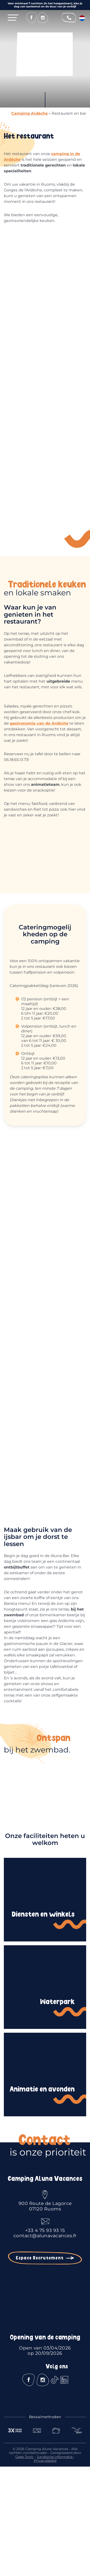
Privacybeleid (45, 2460)
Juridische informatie (55, 2457)
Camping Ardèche (29, 113)
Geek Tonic (24, 2457)
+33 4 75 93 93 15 (45, 2230)
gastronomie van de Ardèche (39, 723)
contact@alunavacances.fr (45, 2235)
